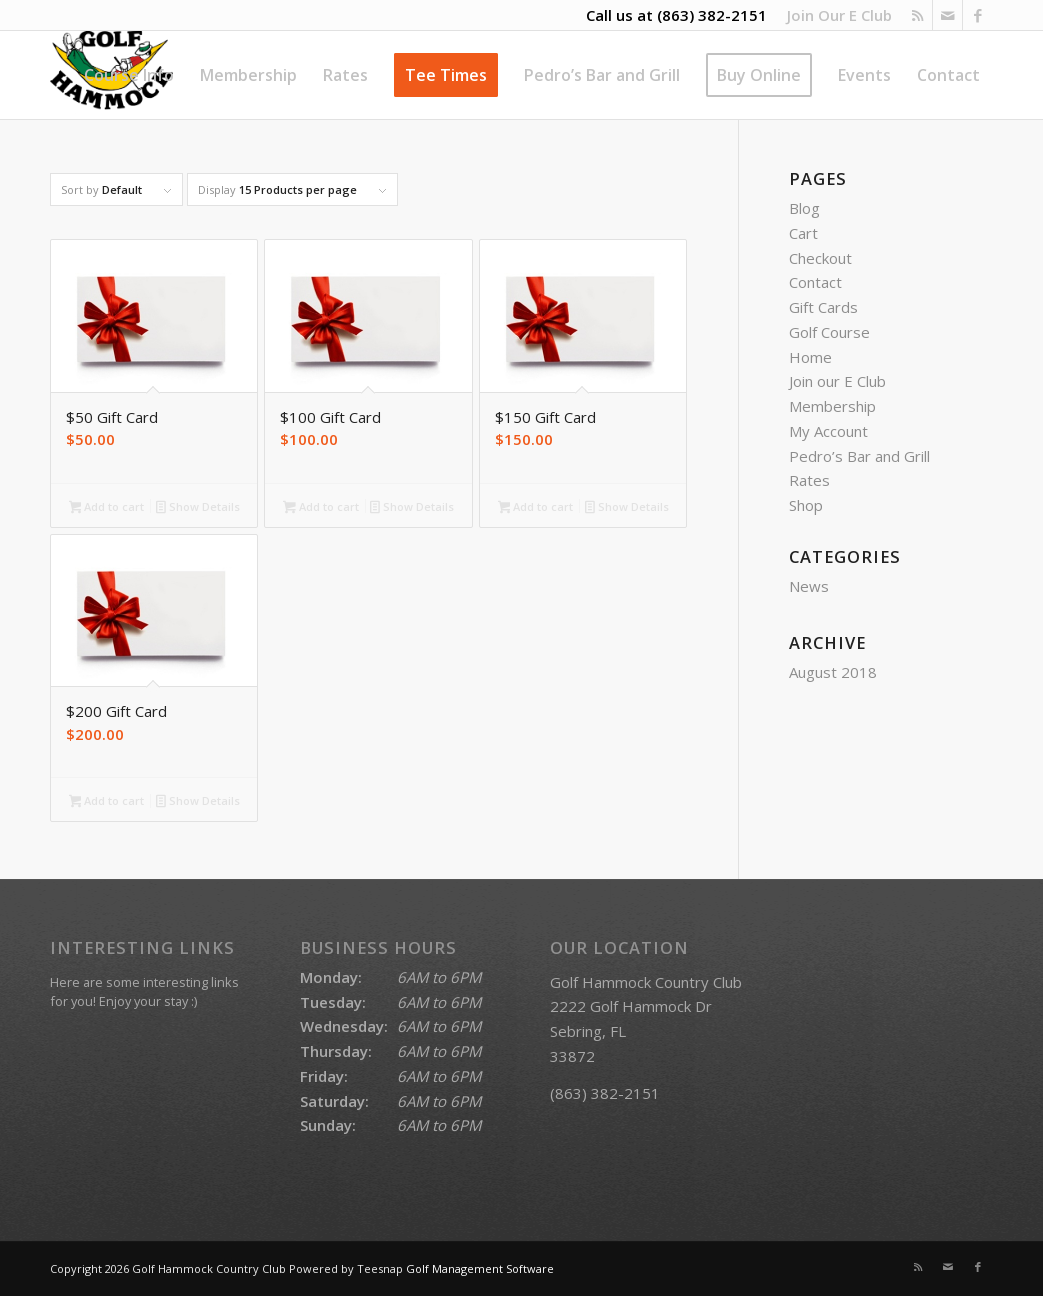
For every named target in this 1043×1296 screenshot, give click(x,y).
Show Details (198, 508)
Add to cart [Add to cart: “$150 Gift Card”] (536, 508)
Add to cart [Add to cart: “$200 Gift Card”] (107, 802)
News (809, 586)
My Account (828, 431)
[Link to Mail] (947, 15)
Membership (832, 406)
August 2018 (833, 672)
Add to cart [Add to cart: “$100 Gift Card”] (321, 508)
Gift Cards (823, 307)
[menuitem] (834, 15)
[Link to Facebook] (978, 15)
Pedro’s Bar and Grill (859, 456)
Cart (803, 233)
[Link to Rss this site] (917, 15)
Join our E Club (837, 381)
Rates (809, 480)
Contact (815, 282)
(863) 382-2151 (712, 15)
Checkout (820, 258)
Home (810, 357)
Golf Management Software (480, 1268)
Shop (806, 505)
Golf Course (829, 332)
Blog (804, 208)
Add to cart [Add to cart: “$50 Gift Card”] (107, 508)
